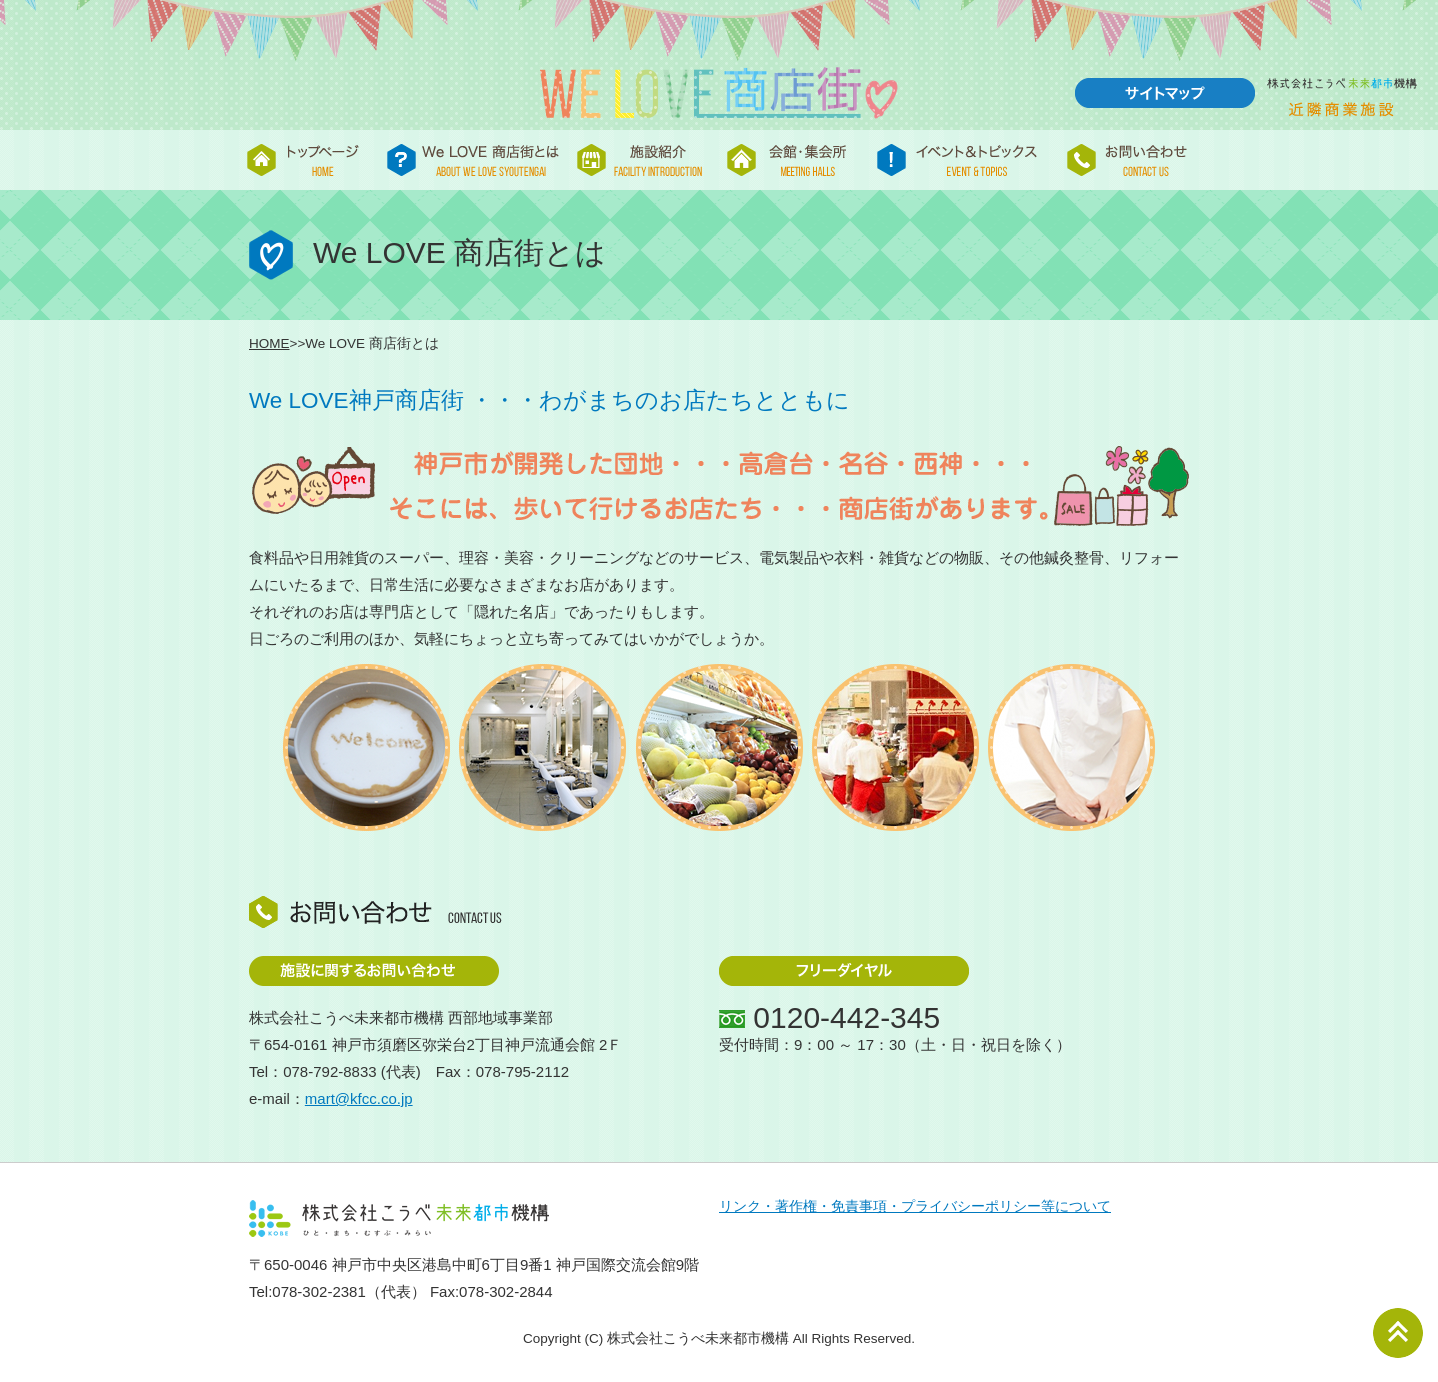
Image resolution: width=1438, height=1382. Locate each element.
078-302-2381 (318, 1291)
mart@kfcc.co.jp (359, 1098)
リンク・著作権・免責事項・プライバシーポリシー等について (915, 1206)
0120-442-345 (846, 1017)
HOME (269, 343)
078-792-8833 (329, 1071)
